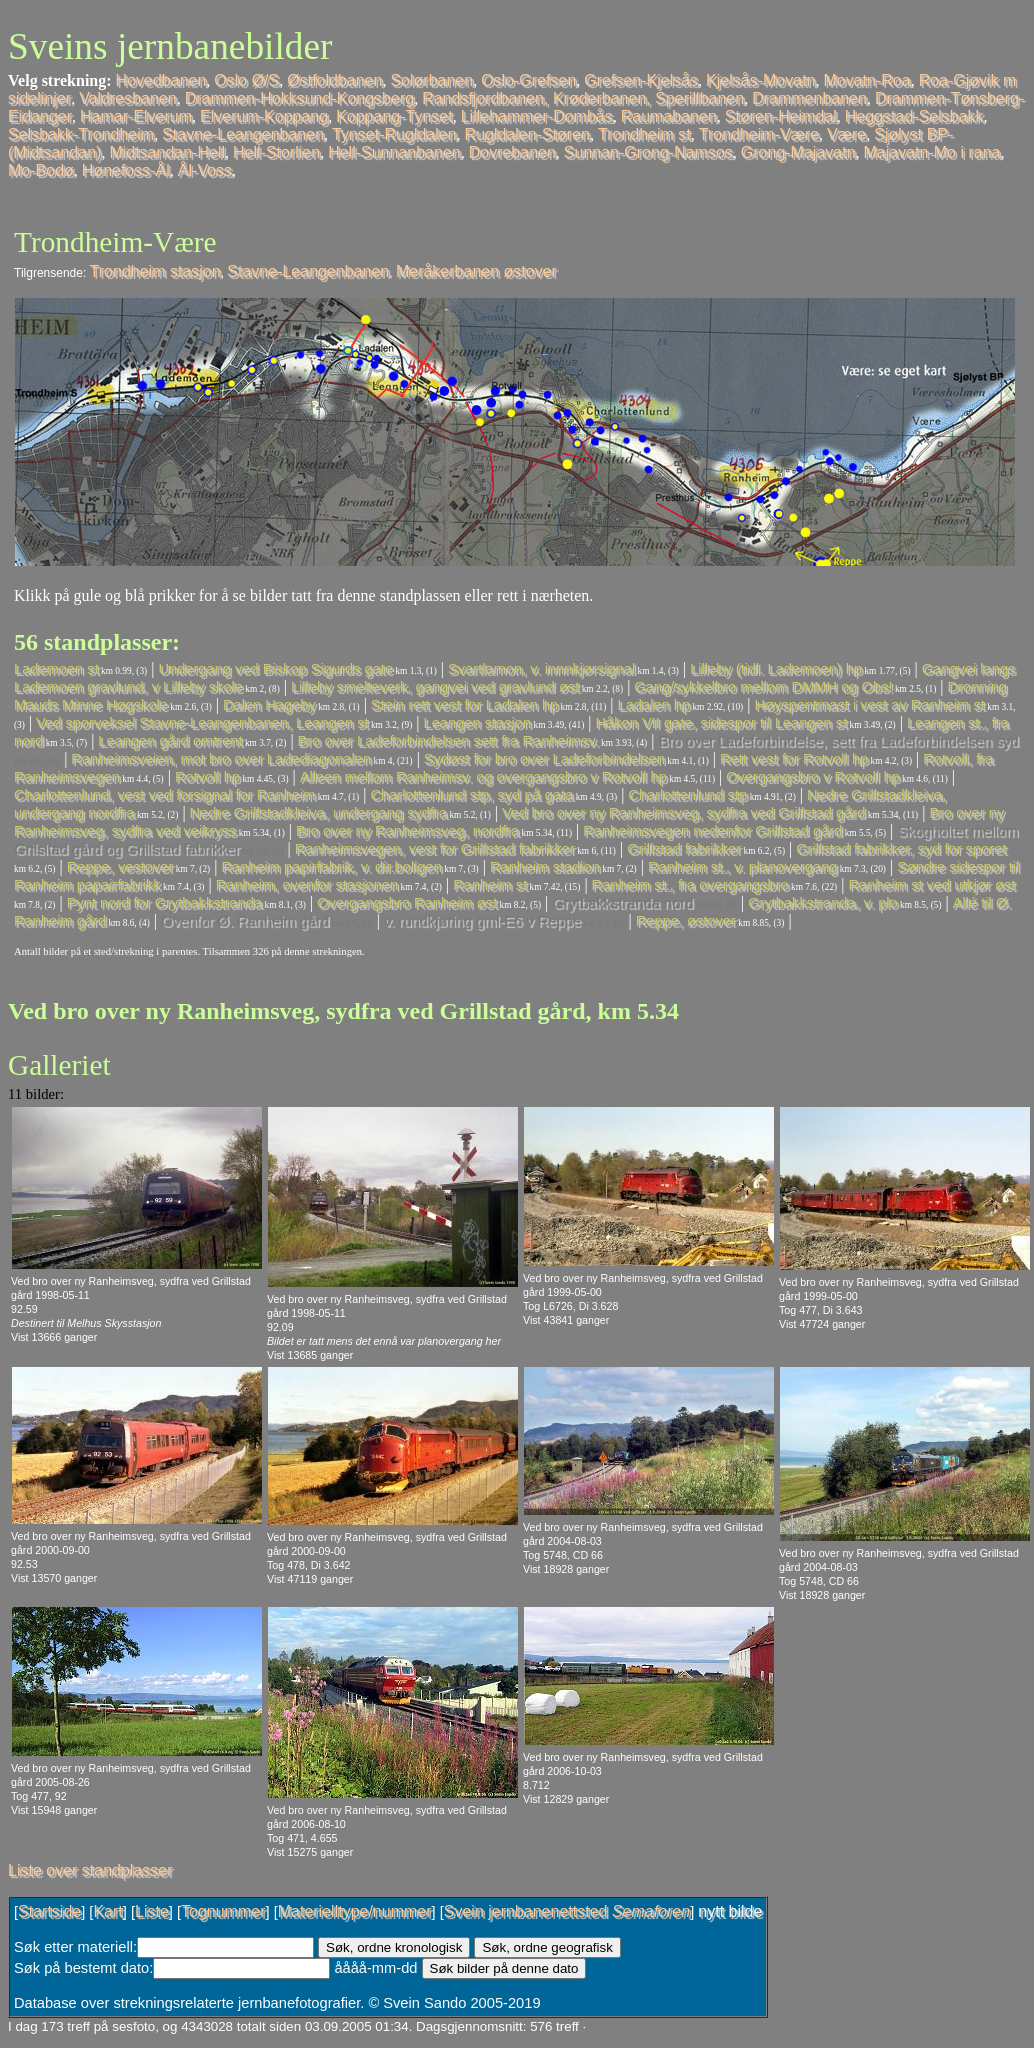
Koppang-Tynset (394, 116)
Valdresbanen (128, 98)
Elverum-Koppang (264, 116)
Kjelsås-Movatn (760, 80)
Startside (49, 1911)
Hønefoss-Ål (126, 170)
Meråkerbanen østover (476, 271)
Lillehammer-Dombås (537, 116)
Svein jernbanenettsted (567, 1911)
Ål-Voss (205, 170)
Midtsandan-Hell (167, 152)
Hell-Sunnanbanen (394, 152)
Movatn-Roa (866, 80)
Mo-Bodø (41, 170)
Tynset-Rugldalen (394, 134)
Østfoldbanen (334, 80)
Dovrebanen (512, 152)
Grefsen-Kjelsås (641, 80)
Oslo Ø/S (246, 80)
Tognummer (223, 1911)
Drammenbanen (809, 98)
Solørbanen (431, 80)
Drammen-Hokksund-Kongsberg (299, 98)
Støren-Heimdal (781, 116)
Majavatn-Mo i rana (932, 152)
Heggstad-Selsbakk (914, 116)
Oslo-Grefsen (528, 80)
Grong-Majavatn (798, 152)
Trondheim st (644, 134)
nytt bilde (730, 1911)
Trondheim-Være (759, 134)
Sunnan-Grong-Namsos (648, 152)
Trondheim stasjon (155, 271)
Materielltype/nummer (355, 1911)
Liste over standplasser (90, 1870)
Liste (152, 1911)
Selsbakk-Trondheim (81, 134)
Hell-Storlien (276, 152)
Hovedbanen (161, 80)
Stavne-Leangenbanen (243, 134)
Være (846, 134)
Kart (107, 1911)
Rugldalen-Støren (527, 134)
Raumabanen (669, 116)
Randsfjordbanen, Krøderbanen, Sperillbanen (583, 98)
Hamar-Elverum (136, 116)
